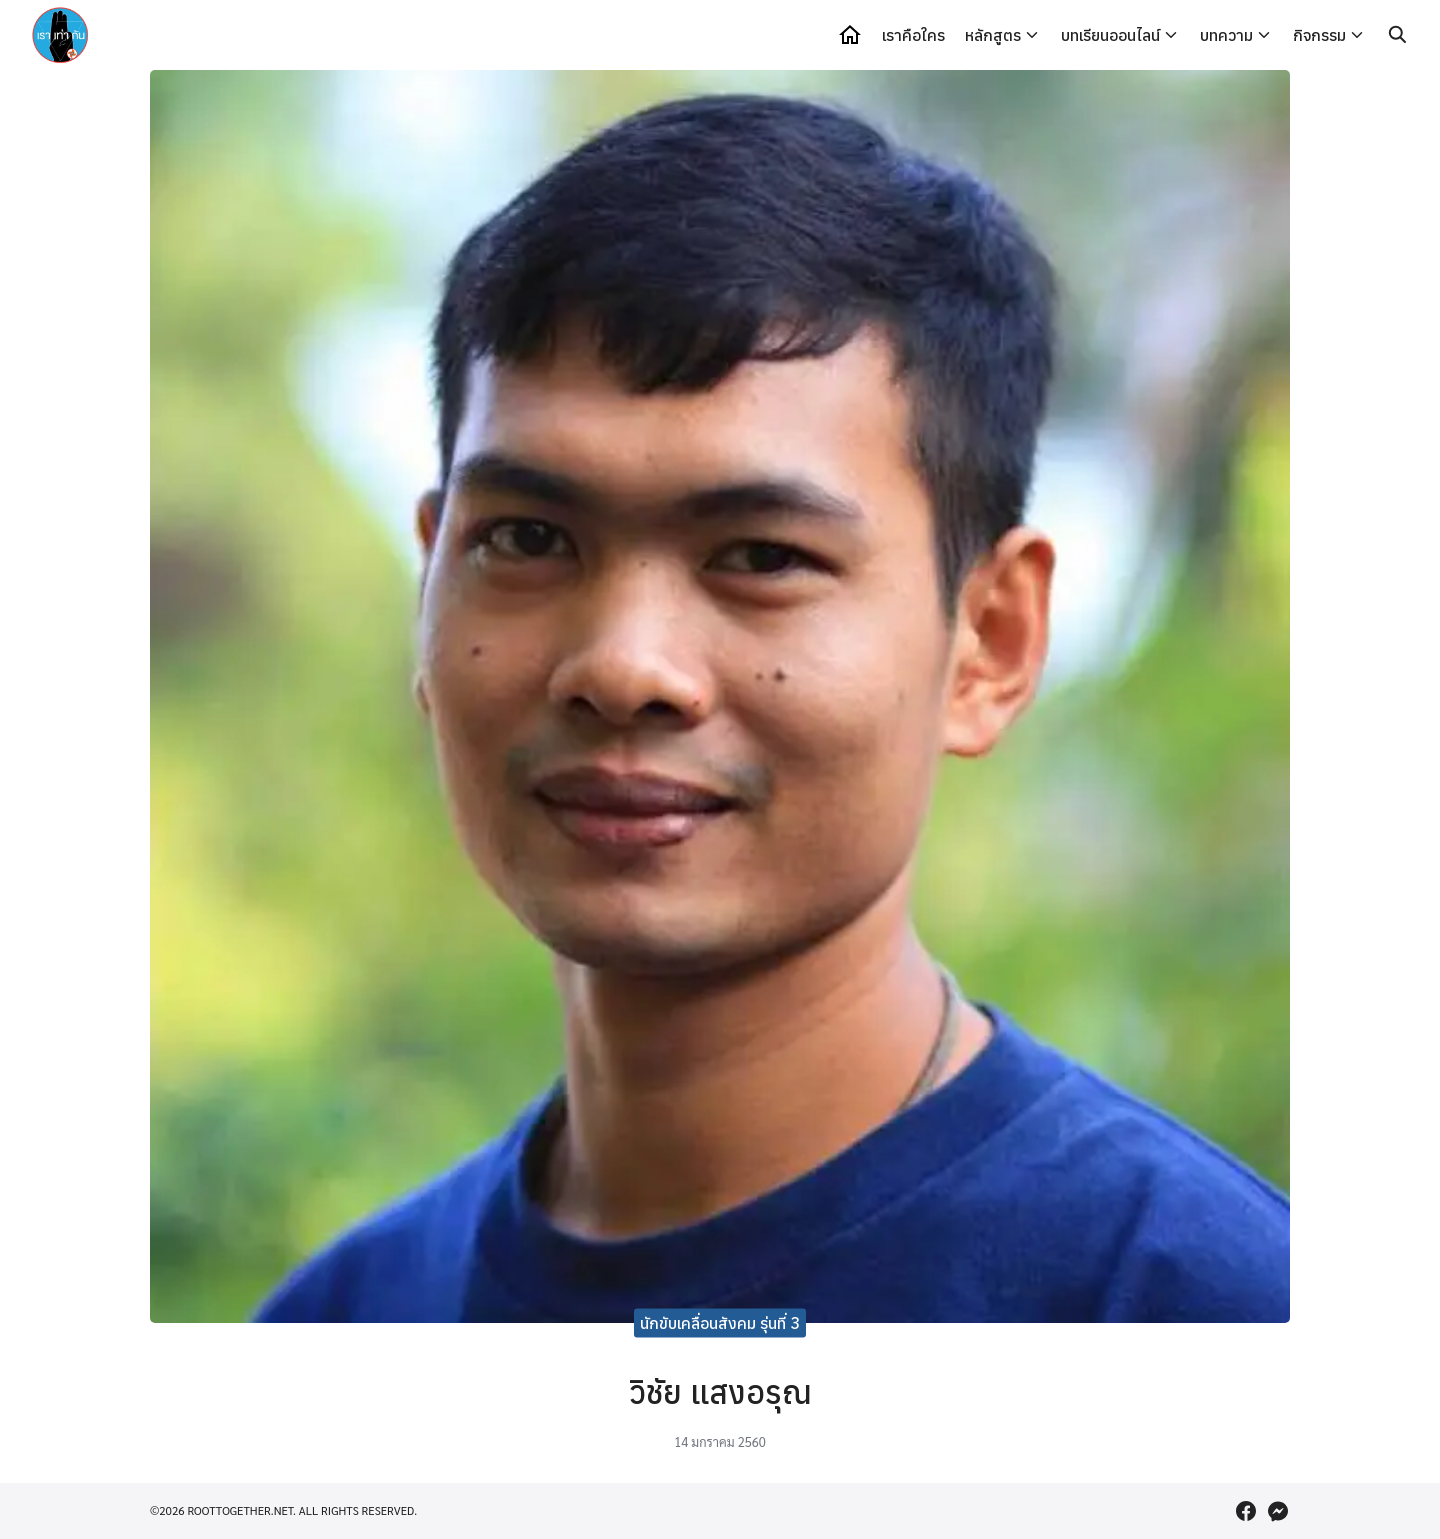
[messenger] (1278, 1511)
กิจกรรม (1319, 35)
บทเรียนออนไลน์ (1110, 35)
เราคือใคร (913, 35)
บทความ (1226, 35)
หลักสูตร (993, 35)
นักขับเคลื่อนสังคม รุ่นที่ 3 (720, 1323)
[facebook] (1246, 1511)
